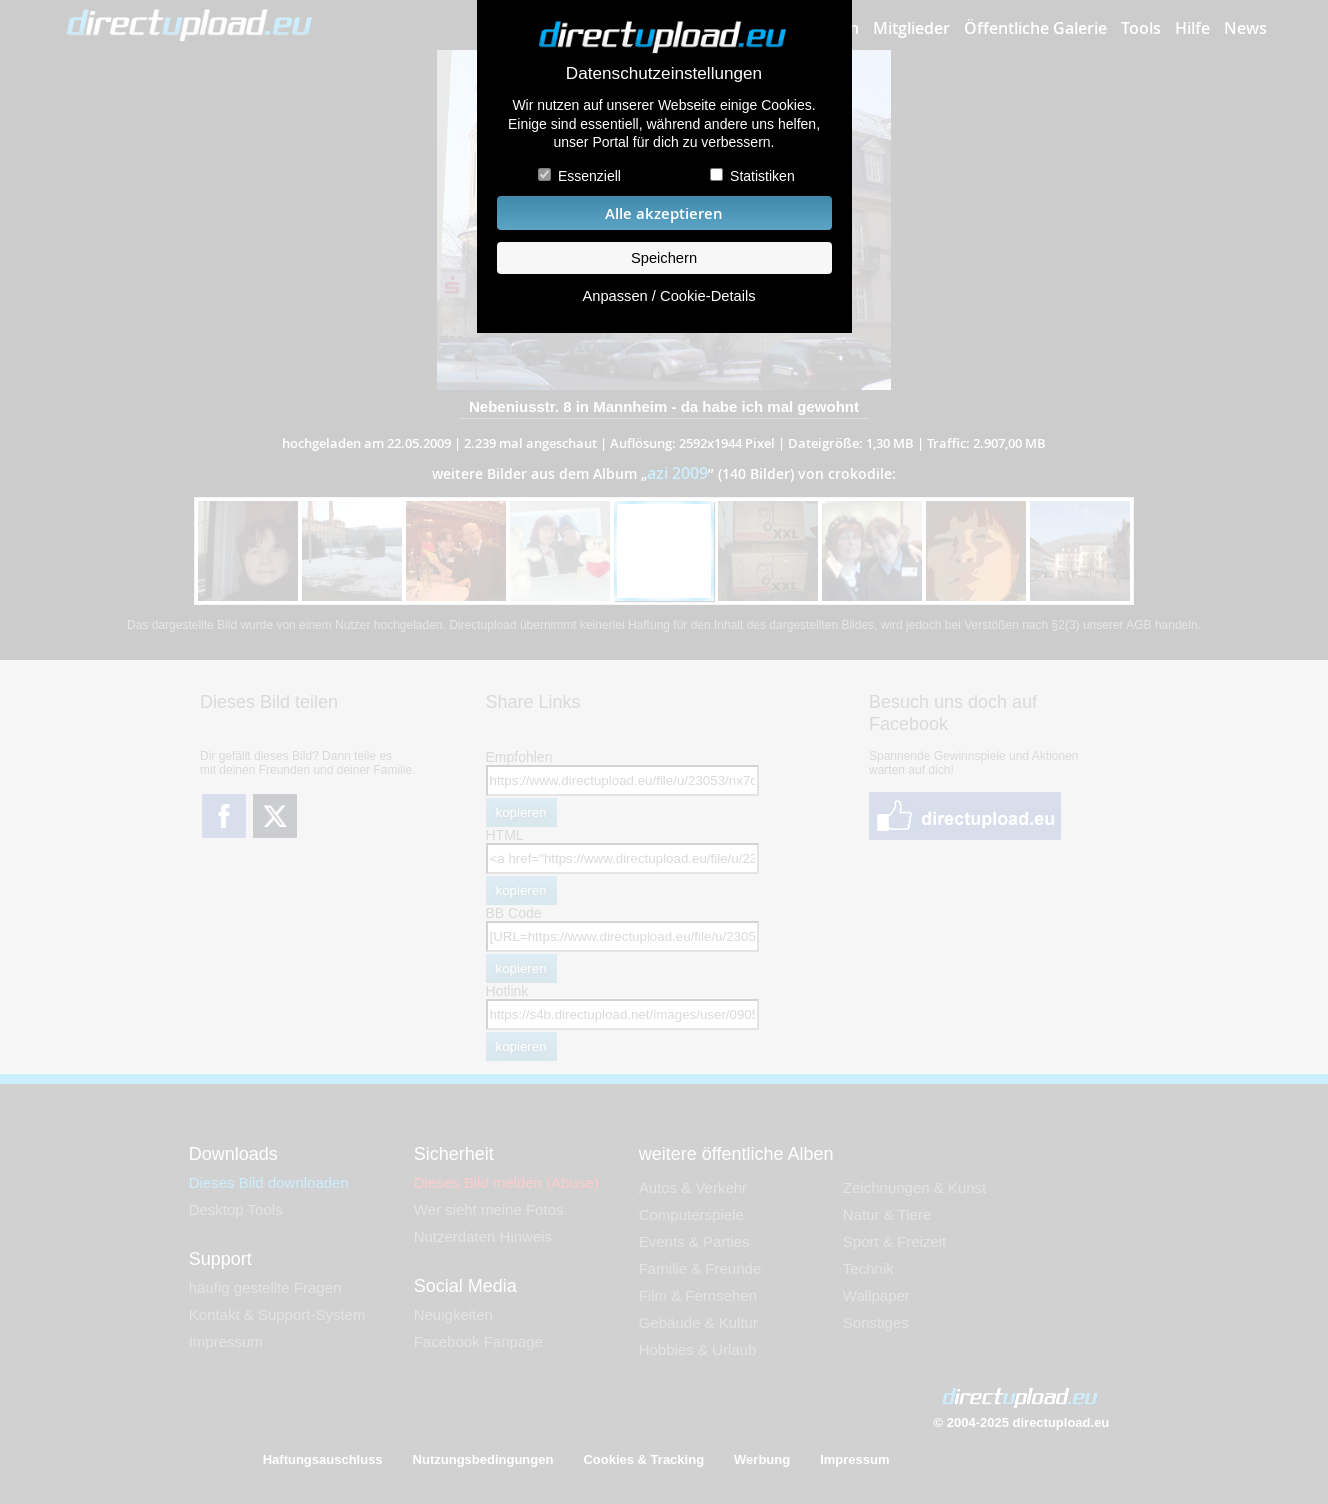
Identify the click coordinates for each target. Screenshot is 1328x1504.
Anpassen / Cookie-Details (668, 296)
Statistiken (762, 176)
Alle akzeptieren (664, 213)
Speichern (664, 258)
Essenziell (589, 176)
